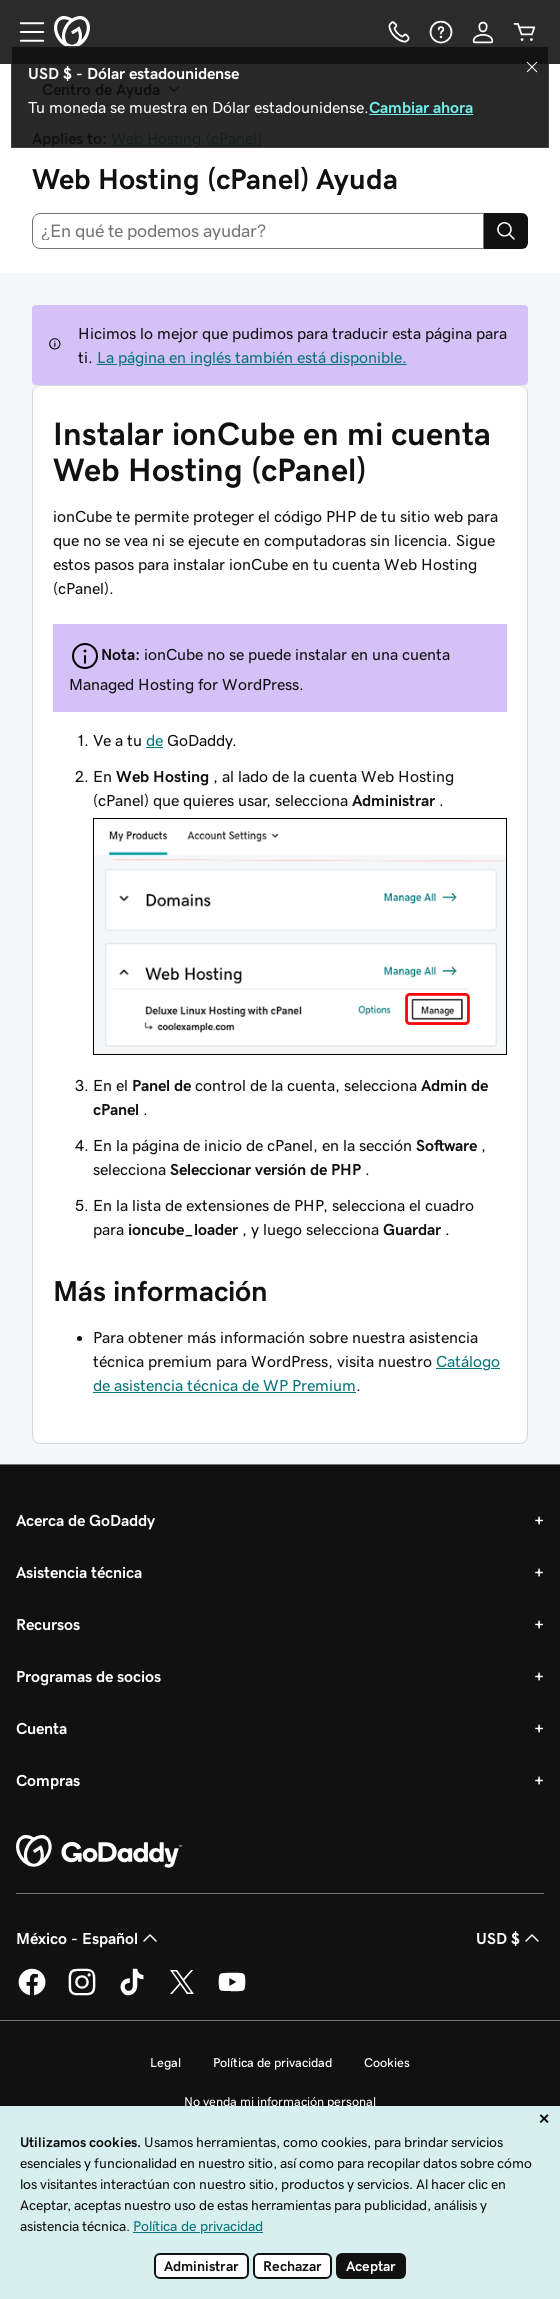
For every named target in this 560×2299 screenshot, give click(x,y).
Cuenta (41, 1728)
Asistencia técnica (79, 1572)
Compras (48, 1780)
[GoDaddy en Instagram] (82, 1992)
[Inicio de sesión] (483, 32)
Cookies (387, 2062)
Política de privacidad (272, 2062)
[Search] (506, 231)
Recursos (48, 1624)
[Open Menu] (24, 32)
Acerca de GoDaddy (85, 1520)
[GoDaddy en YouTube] (232, 1992)
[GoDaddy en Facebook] (32, 1992)
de (154, 740)
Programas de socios (88, 1676)
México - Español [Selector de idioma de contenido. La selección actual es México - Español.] (89, 1938)
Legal (165, 2062)
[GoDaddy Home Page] (99, 1852)
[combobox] (258, 231)
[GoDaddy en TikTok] (132, 1992)
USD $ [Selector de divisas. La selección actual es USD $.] (510, 1938)
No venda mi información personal (280, 2101)
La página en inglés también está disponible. (252, 357)
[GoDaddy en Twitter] (182, 1992)
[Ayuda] (441, 32)
